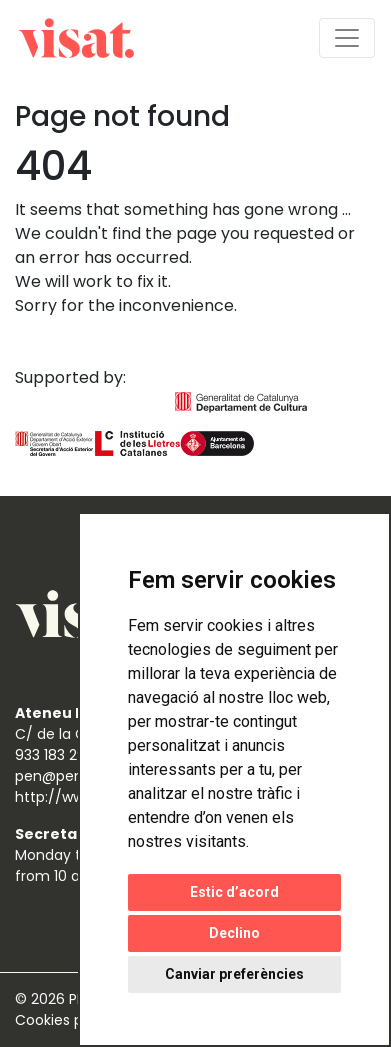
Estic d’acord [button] (234, 892)
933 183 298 (55, 755)
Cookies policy (67, 1020)
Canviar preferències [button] (234, 974)
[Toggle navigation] (347, 38)
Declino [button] (234, 933)
